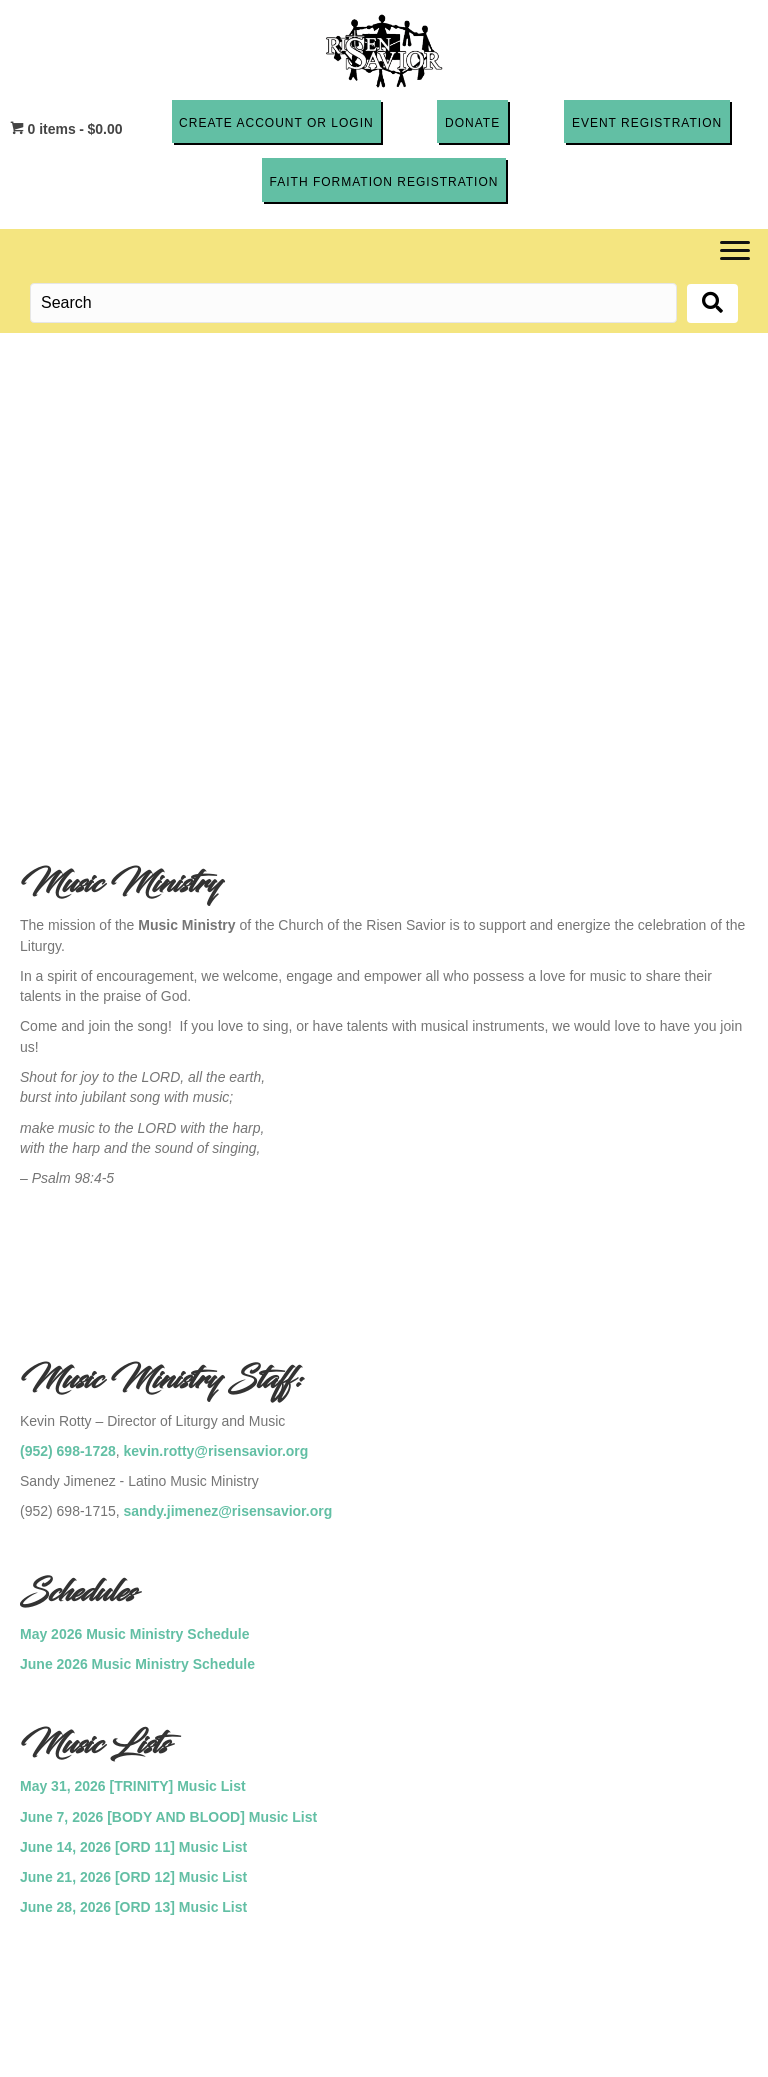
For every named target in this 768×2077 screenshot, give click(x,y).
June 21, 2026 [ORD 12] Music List (133, 1877)
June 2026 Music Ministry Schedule (137, 1663)
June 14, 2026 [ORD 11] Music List (133, 1846)
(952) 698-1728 (68, 1450)
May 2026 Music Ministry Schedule (135, 1633)
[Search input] (353, 303)
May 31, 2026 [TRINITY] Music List (133, 1786)
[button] (276, 121)
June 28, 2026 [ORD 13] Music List (133, 1907)
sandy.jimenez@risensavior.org (228, 1511)
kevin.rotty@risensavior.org (216, 1450)
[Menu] (735, 251)
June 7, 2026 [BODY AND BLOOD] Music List (168, 1816)
